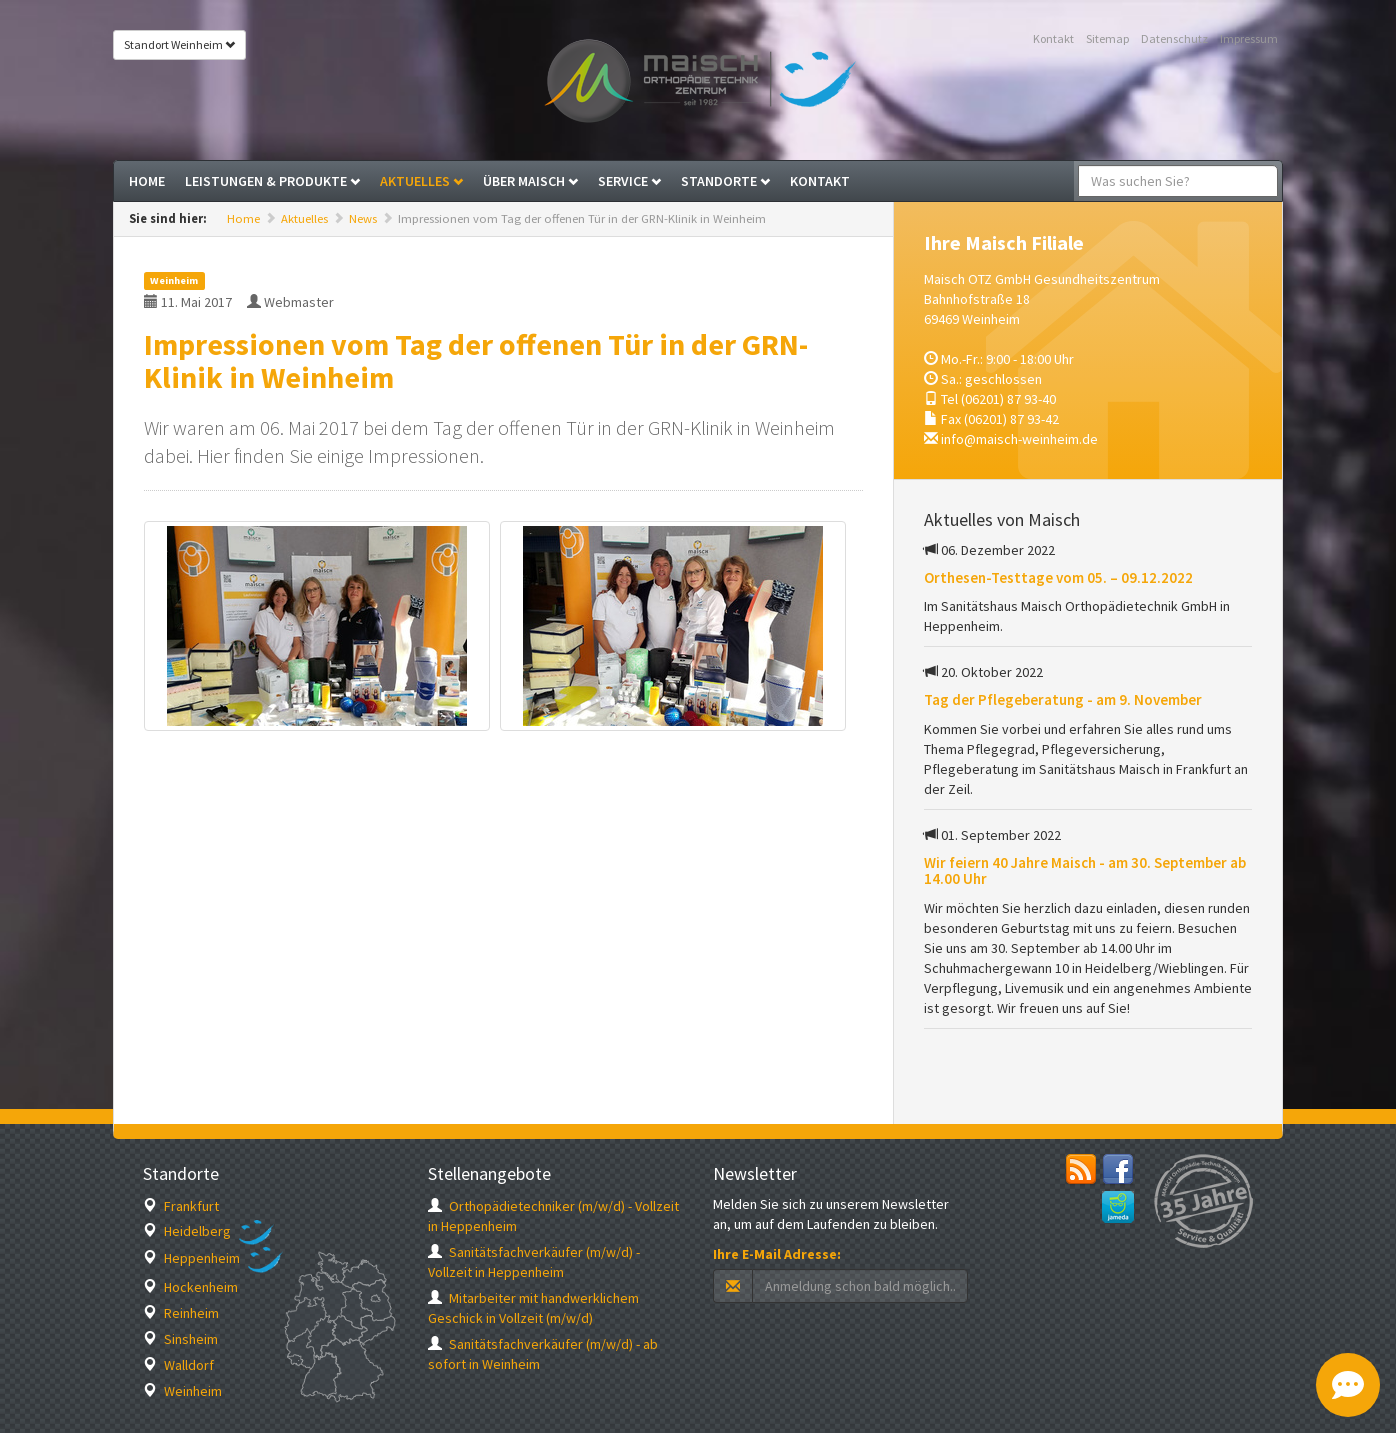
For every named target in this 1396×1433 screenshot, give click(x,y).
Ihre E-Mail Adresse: (777, 1254)
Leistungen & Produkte (272, 181)
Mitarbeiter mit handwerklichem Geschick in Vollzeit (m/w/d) (533, 1308)
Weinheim (182, 1391)
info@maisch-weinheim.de (1019, 439)
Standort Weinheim (179, 44)
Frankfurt (181, 1206)
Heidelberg (187, 1231)
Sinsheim (180, 1339)
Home (147, 181)
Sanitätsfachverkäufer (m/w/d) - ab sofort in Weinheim (543, 1354)
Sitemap (1107, 38)
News (363, 218)
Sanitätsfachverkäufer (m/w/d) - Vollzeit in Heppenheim (534, 1262)
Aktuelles (421, 181)
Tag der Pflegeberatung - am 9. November (1063, 699)
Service (629, 181)
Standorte (725, 181)
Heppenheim (191, 1258)
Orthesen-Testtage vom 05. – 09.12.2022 (1058, 577)
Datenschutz (1174, 38)
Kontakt (1053, 38)
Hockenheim (190, 1287)
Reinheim (181, 1313)
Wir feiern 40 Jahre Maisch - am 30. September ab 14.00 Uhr (1085, 871)
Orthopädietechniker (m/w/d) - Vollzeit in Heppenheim (553, 1216)
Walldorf (178, 1365)
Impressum (1249, 38)
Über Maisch (530, 181)
